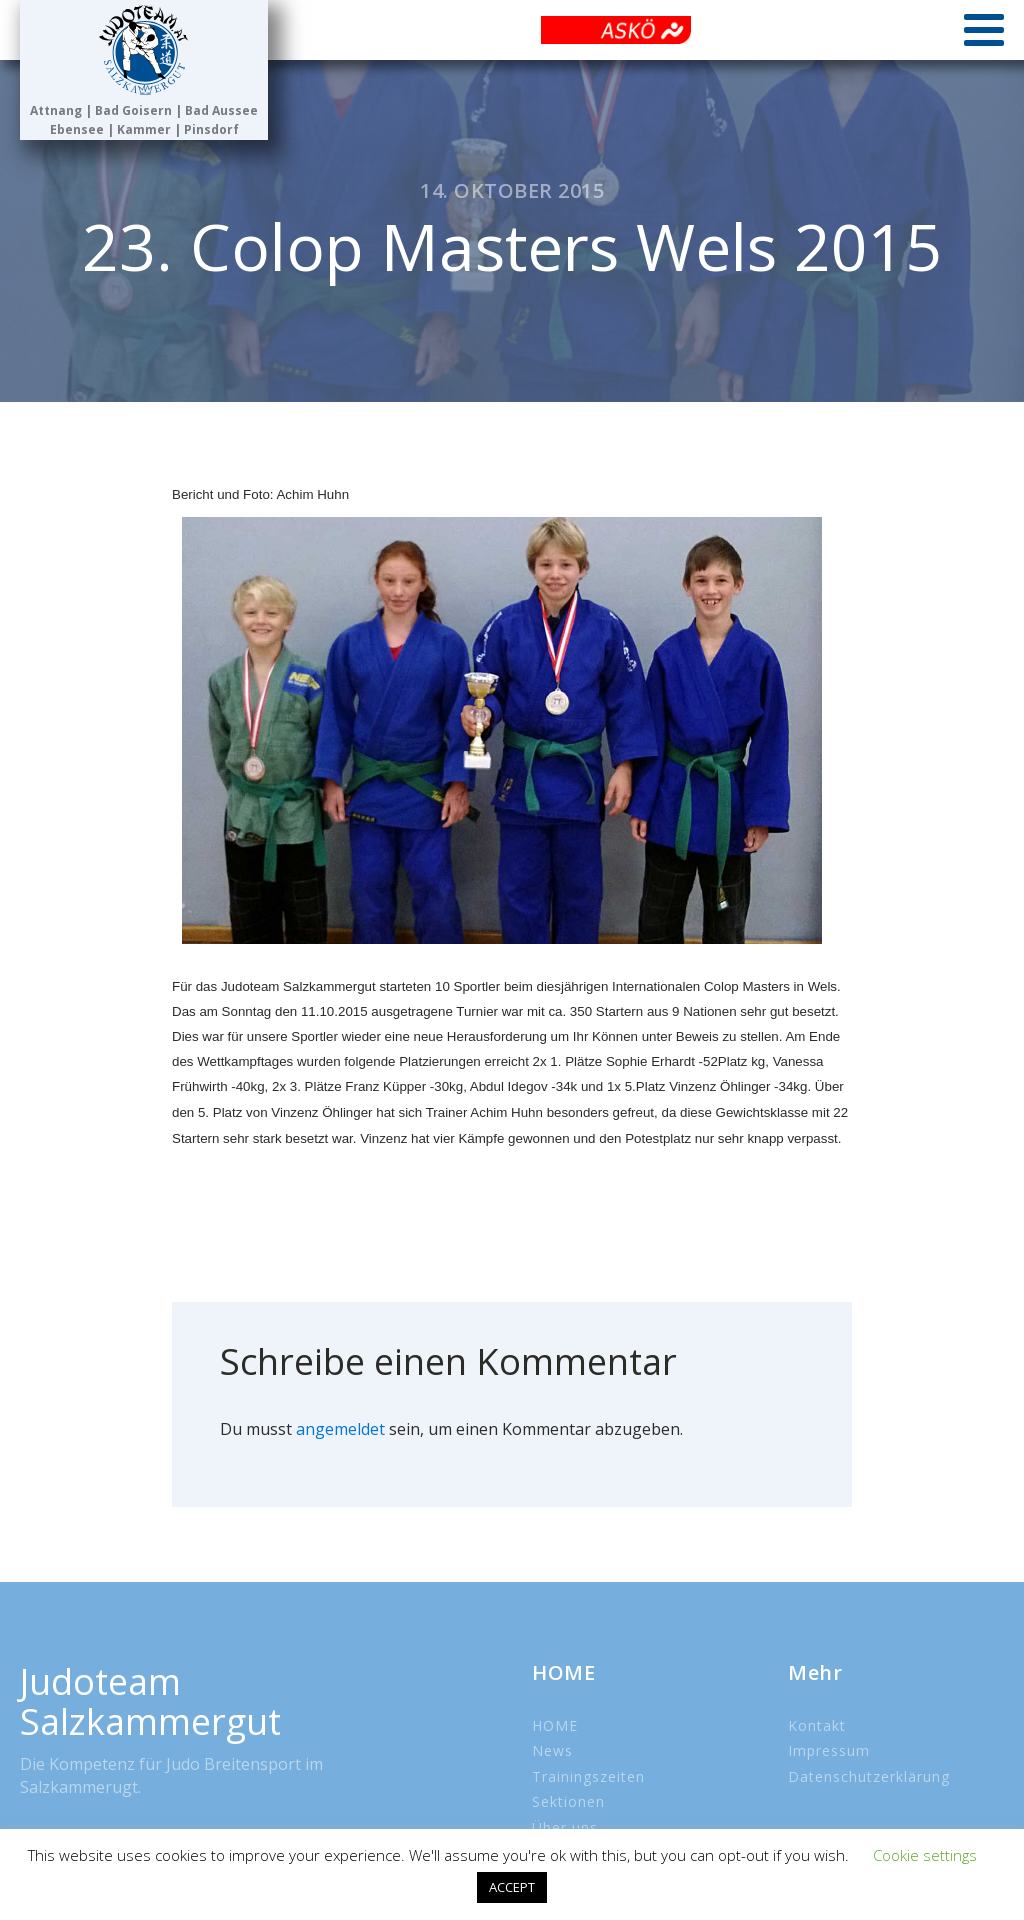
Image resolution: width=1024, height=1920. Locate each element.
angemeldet (340, 1429)
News (552, 1750)
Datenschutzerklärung (869, 1776)
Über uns (565, 1827)
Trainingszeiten (588, 1776)
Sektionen (568, 1801)
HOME (555, 1725)
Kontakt (817, 1725)
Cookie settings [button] (925, 1855)
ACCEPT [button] (512, 1887)
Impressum (829, 1750)
